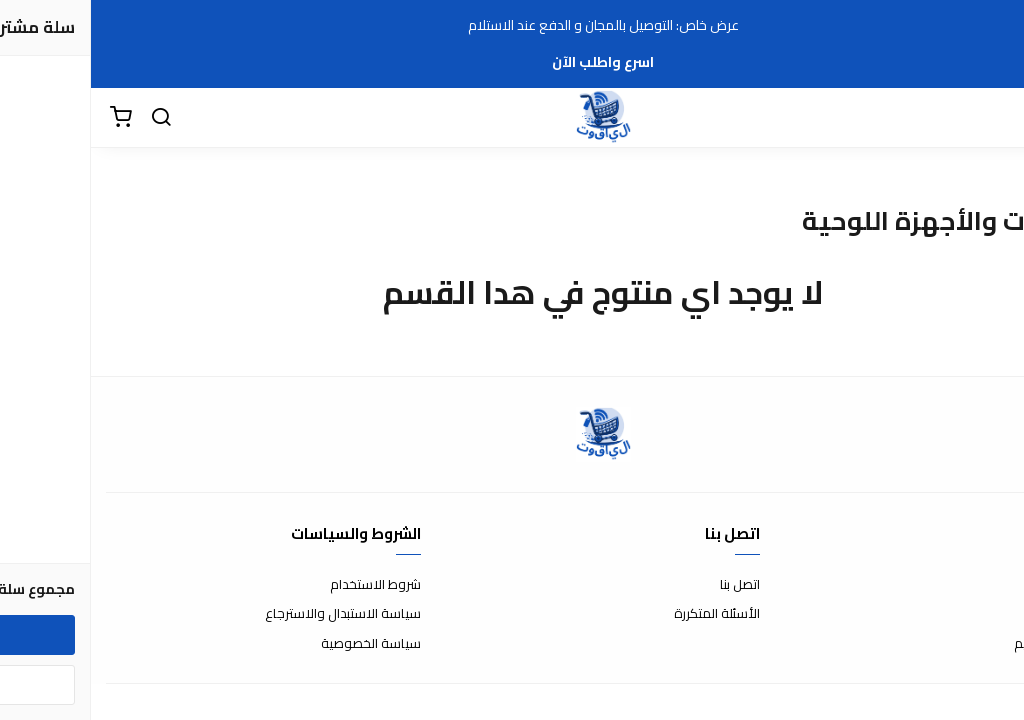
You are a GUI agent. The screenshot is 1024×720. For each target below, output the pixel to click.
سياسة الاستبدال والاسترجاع (252, 614)
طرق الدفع (979, 614)
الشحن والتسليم (966, 644)
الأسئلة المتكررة (626, 614)
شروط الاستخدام (284, 585)
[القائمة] (994, 118)
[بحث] (70, 118)
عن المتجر (983, 585)
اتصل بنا (649, 585)
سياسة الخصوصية (280, 644)
